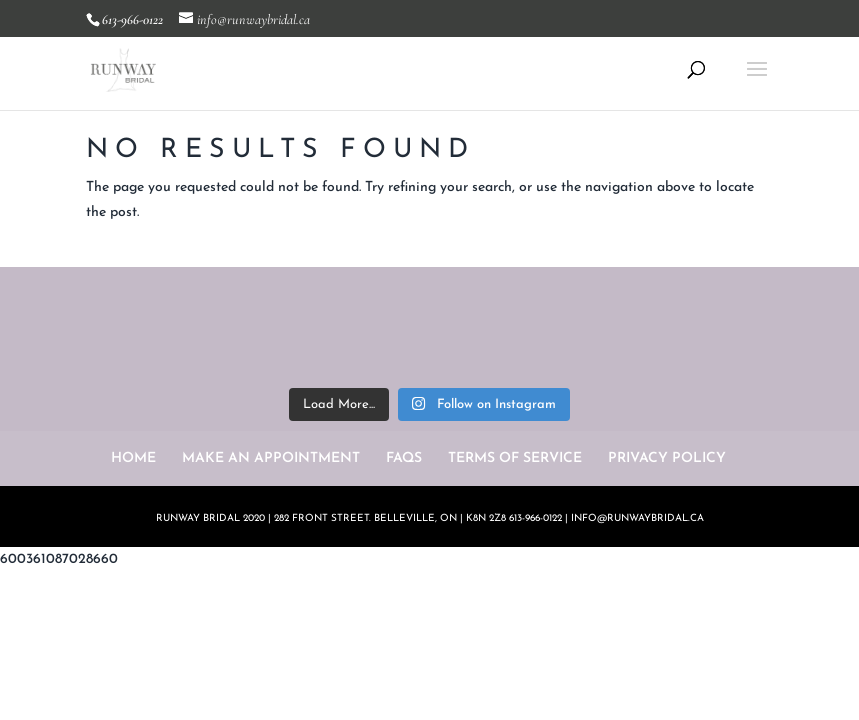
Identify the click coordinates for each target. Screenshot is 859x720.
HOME (133, 458)
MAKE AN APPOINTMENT (271, 458)
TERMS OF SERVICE (515, 458)
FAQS (404, 458)
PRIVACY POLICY (667, 458)
